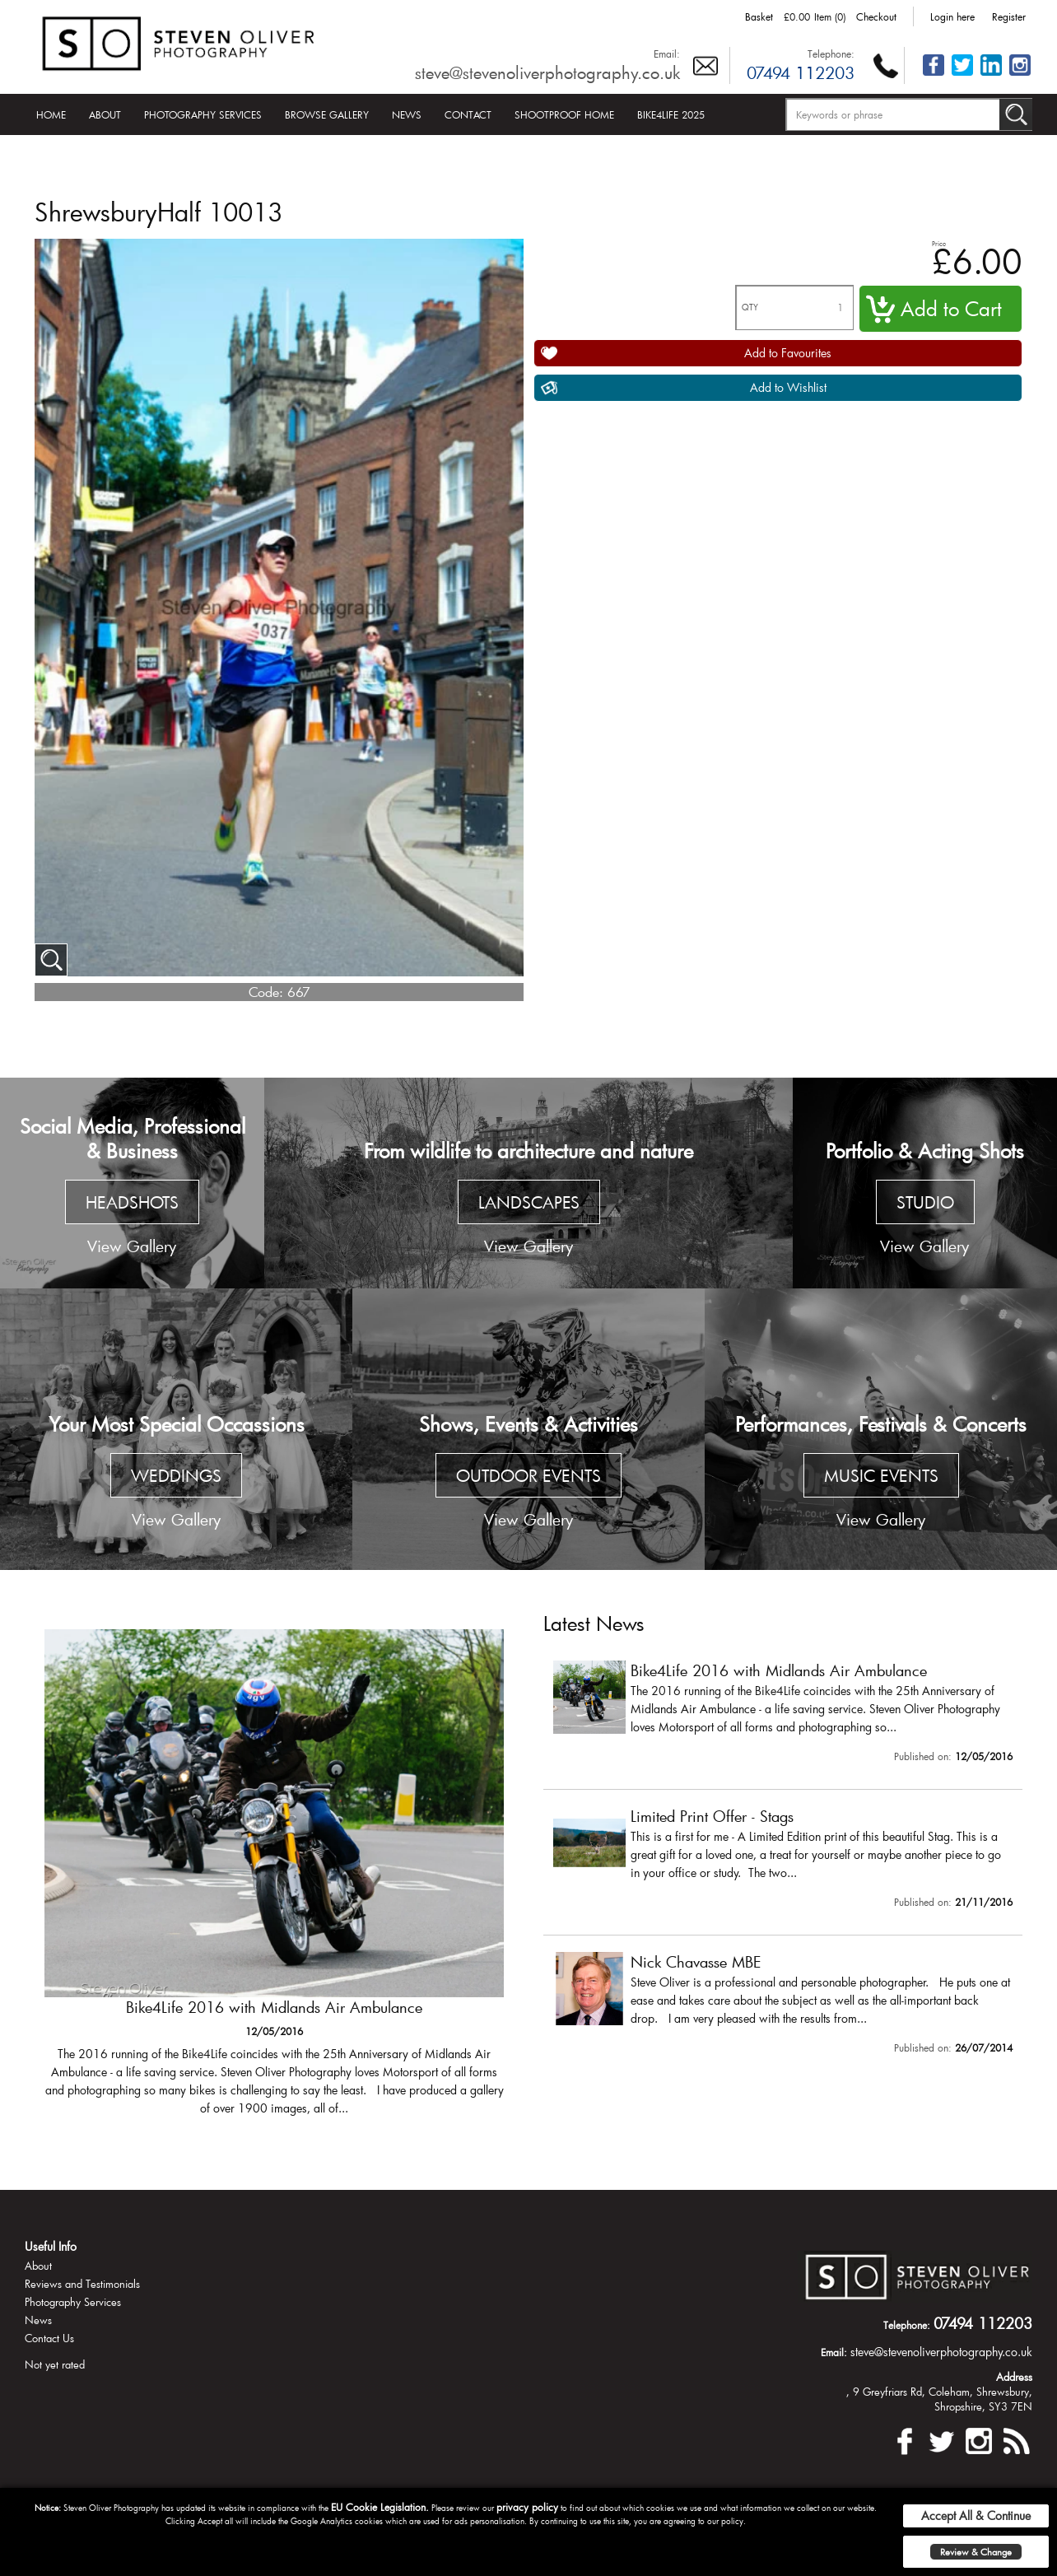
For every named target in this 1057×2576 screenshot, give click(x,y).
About (105, 114)
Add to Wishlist (788, 387)
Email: (667, 53)
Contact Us (49, 2338)
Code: (266, 991)
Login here (952, 16)
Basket (759, 16)
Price (939, 243)
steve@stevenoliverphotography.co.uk (547, 72)
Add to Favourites (787, 353)
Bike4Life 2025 (671, 114)
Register (1009, 16)
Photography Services (203, 114)
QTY (750, 307)
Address (1014, 2376)
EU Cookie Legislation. (380, 2506)
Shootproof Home (564, 114)
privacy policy (527, 2506)
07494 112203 (800, 72)
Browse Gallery (327, 114)
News (406, 114)
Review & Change (976, 2552)
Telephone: (831, 53)
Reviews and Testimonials (82, 2283)
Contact (468, 114)
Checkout (876, 16)
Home (51, 114)
